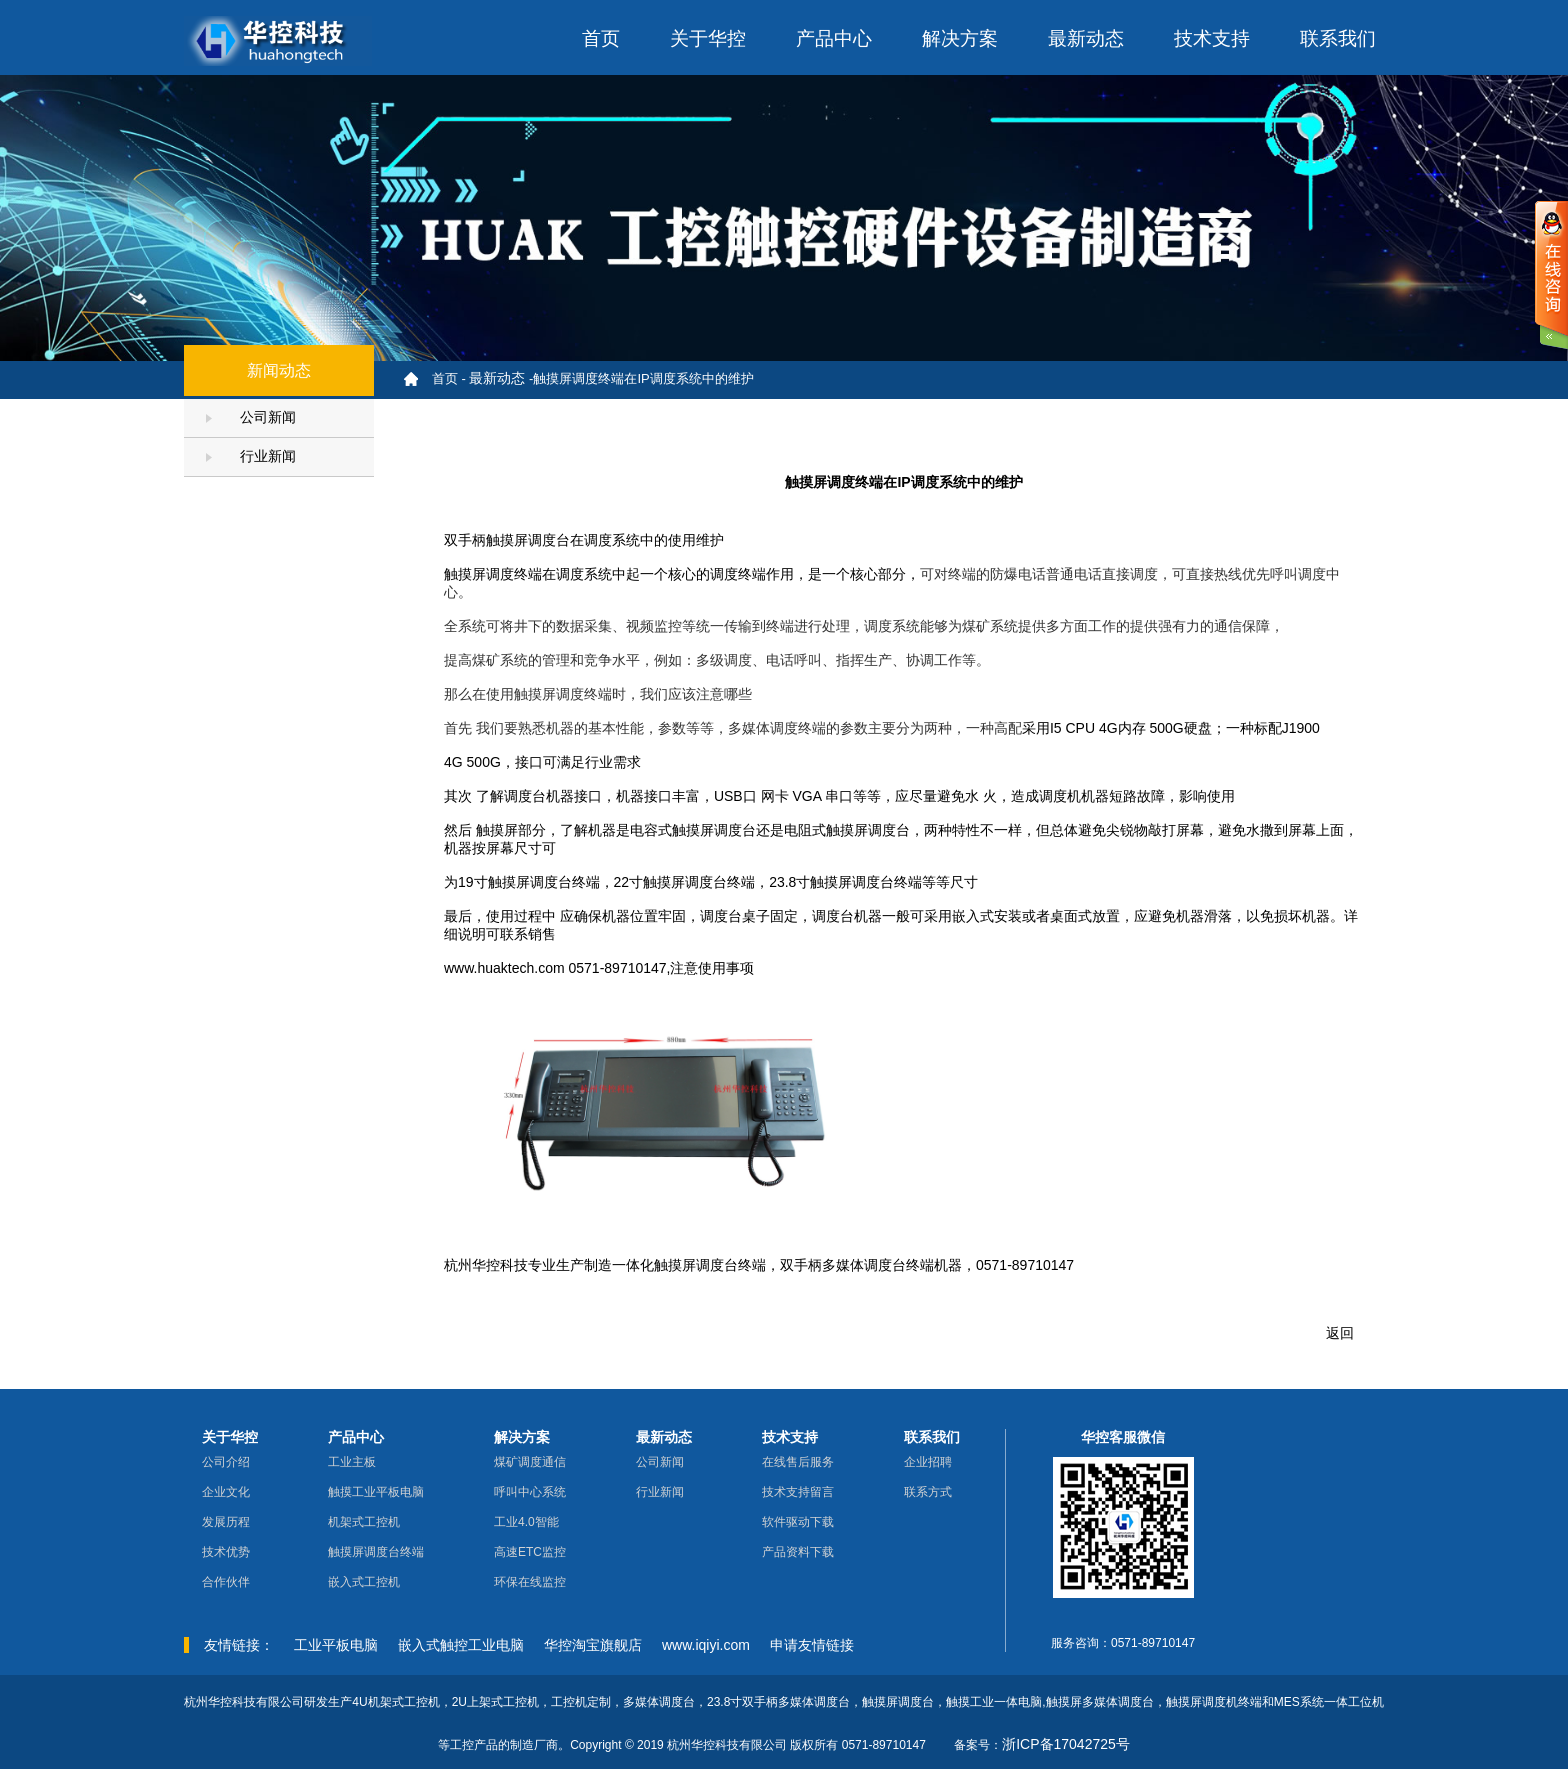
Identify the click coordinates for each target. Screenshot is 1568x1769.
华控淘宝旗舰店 (593, 1645)
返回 (1340, 1333)
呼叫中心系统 (530, 1492)
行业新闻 (251, 456)
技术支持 (1212, 38)
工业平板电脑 (336, 1645)
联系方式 (928, 1492)
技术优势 (226, 1552)
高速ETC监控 (530, 1552)
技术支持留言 (798, 1492)
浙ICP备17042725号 (1066, 1744)
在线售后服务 (798, 1462)
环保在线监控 (530, 1582)
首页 (601, 38)
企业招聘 (928, 1462)
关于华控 (708, 38)
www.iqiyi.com (706, 1645)
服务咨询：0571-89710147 (1123, 1643)
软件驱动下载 (798, 1522)
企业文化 (226, 1492)
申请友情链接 (812, 1645)
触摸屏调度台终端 (376, 1552)
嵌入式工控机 (364, 1582)
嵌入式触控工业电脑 (461, 1645)
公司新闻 (251, 417)
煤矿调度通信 (530, 1462)
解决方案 (960, 38)
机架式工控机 (364, 1522)
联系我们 (1338, 38)
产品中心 (834, 38)
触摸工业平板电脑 (376, 1492)
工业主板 (352, 1462)
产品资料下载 (798, 1552)
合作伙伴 (226, 1582)
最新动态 (1086, 38)
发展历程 (226, 1522)
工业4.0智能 (526, 1522)
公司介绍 (226, 1462)
